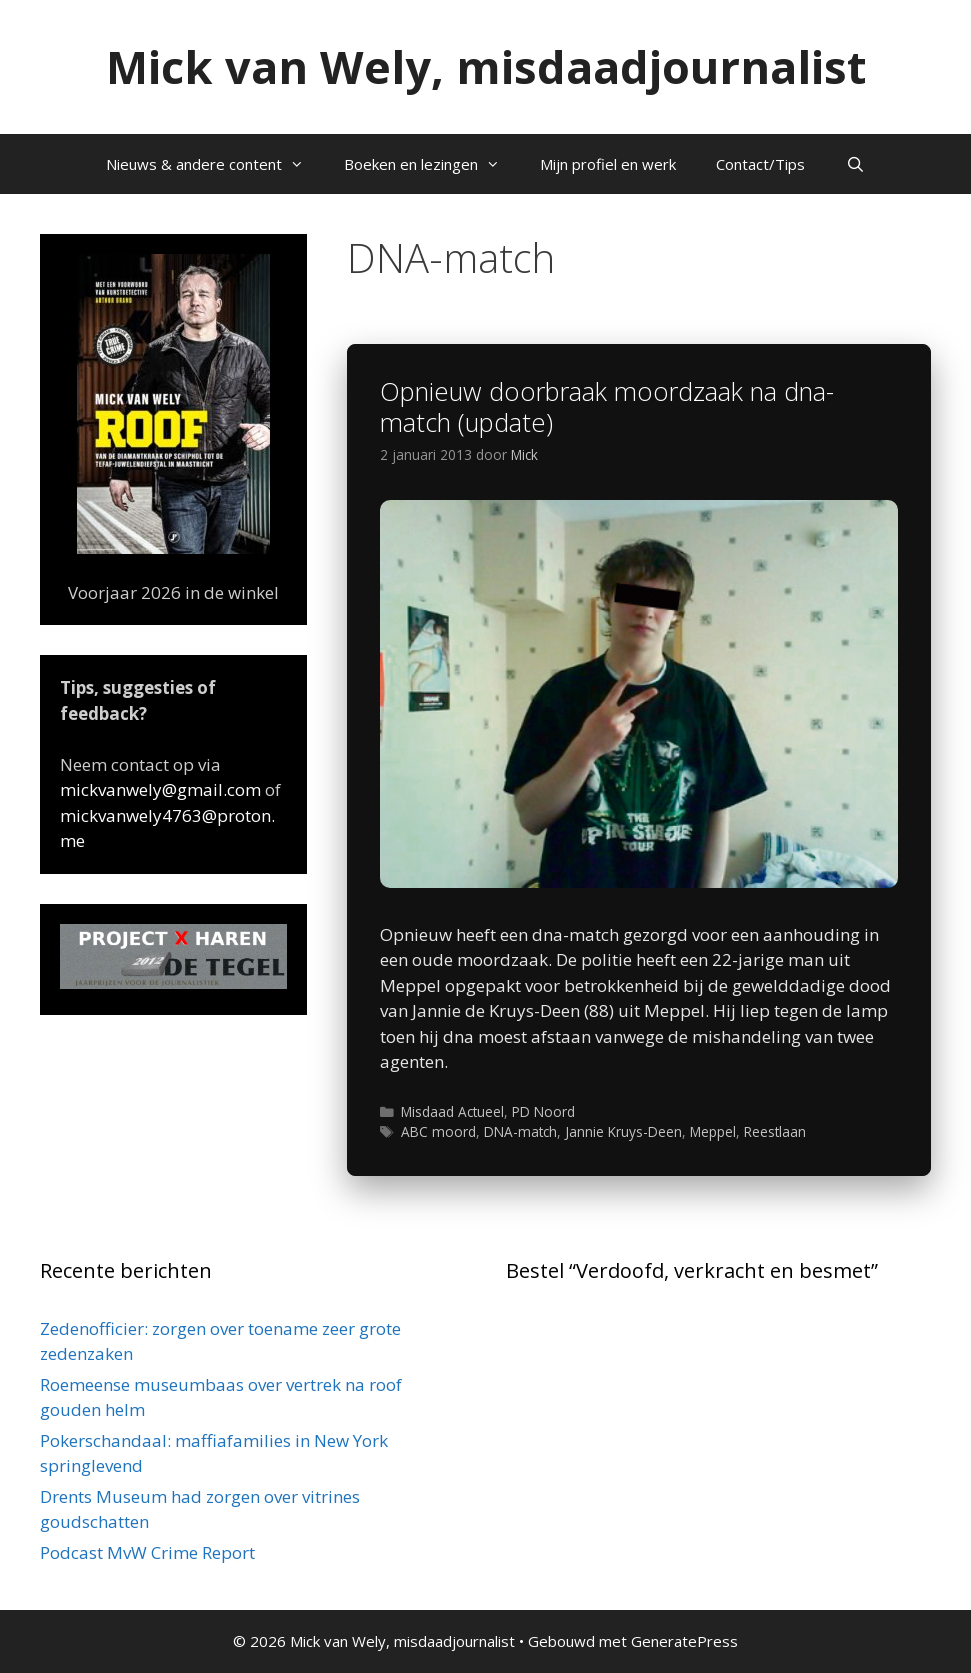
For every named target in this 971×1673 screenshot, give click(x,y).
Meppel (713, 1131)
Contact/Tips (760, 164)
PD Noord (543, 1111)
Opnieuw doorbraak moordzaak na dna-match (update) (607, 407)
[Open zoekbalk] (854, 164)
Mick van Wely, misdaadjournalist (486, 66)
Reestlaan (775, 1131)
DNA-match (520, 1131)
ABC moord (438, 1131)
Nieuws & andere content (215, 164)
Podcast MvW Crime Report (147, 1552)
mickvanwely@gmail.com (160, 789)
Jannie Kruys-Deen (623, 1131)
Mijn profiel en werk (608, 164)
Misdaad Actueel (452, 1111)
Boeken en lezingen (432, 164)
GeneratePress (684, 1641)
